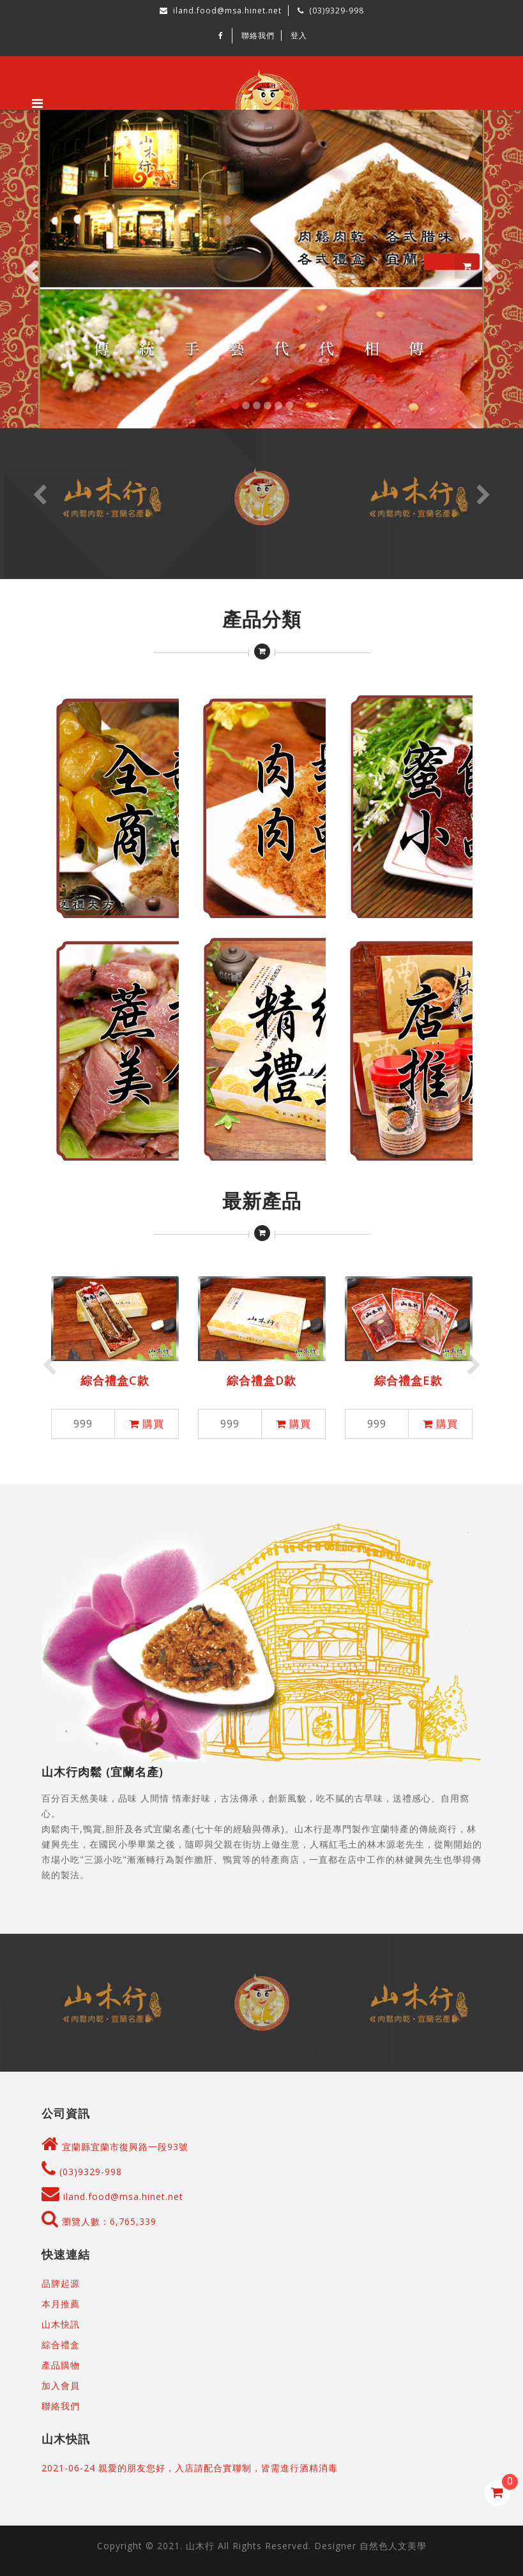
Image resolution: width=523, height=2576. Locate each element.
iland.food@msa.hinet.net (112, 2196)
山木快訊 (61, 2324)
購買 (146, 1424)
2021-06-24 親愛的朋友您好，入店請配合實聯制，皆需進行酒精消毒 (190, 2468)
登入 (299, 35)
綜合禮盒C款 (114, 1380)
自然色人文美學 (393, 2546)
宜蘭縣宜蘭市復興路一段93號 (125, 2147)
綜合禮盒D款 (261, 1380)
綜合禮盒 (61, 2345)
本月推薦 (61, 2304)
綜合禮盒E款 (408, 1380)
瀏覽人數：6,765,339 (99, 2221)
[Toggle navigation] (37, 103)
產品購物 (61, 2365)
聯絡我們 (258, 35)
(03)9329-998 (82, 2171)
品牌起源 (61, 2283)
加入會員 (61, 2385)
